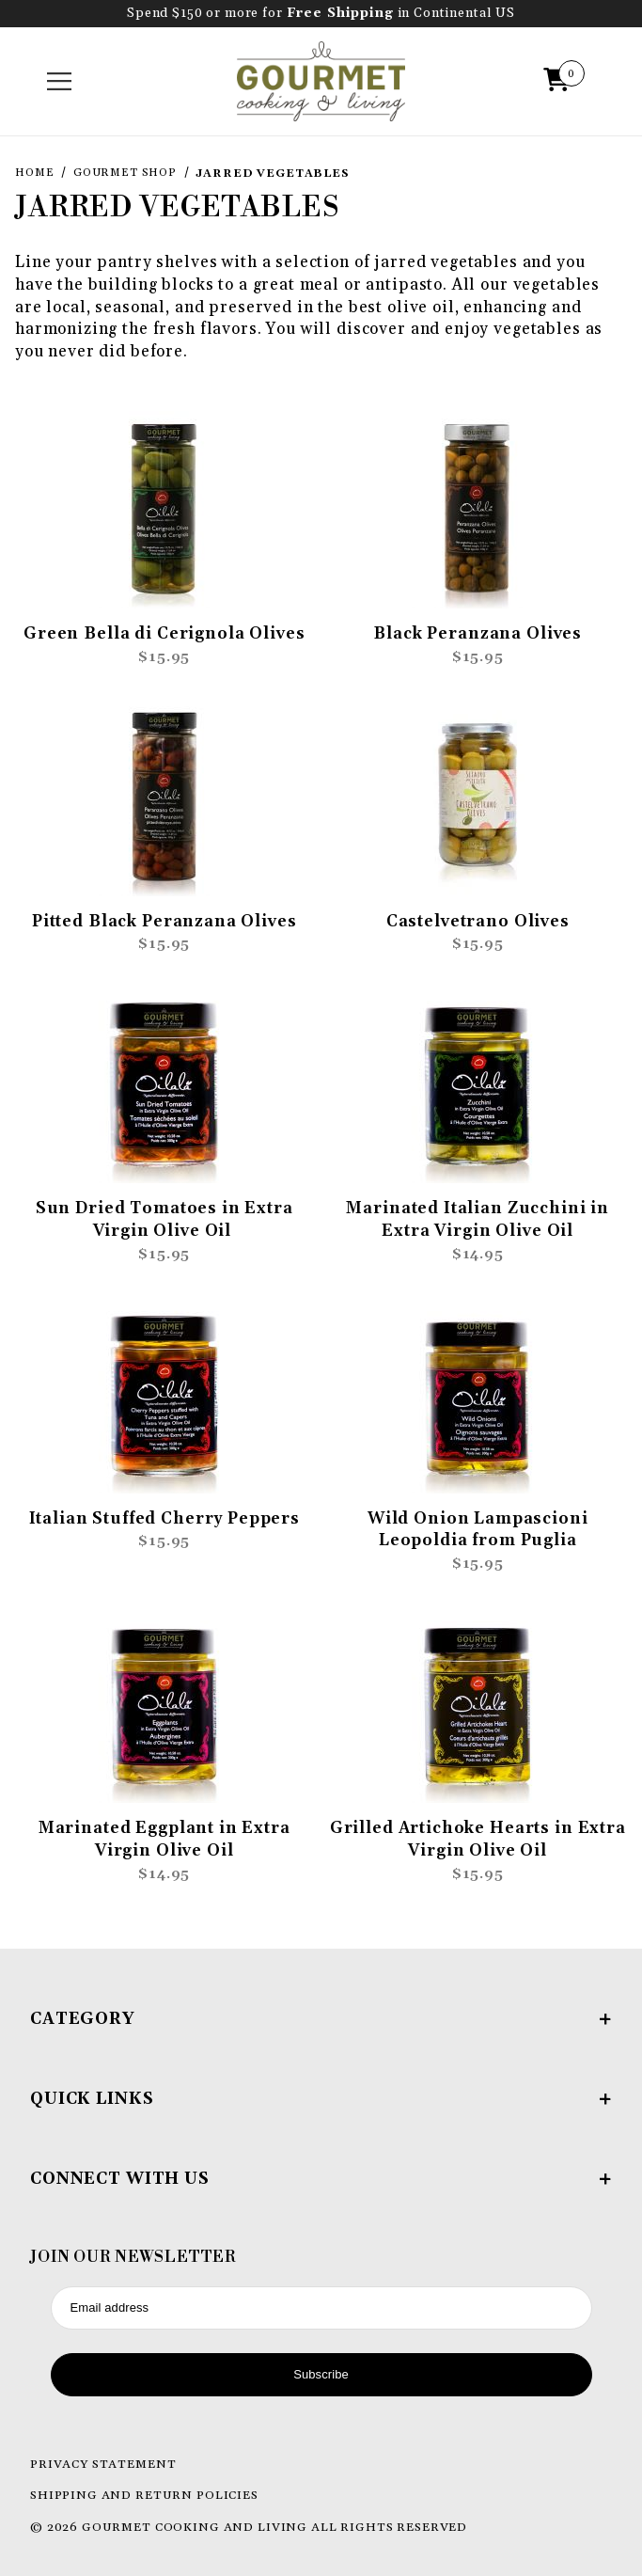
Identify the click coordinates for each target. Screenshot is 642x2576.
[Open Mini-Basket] (561, 82)
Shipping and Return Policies (144, 2495)
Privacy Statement (103, 2464)
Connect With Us (321, 2179)
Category (321, 2019)
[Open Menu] (59, 81)
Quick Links (321, 2099)
